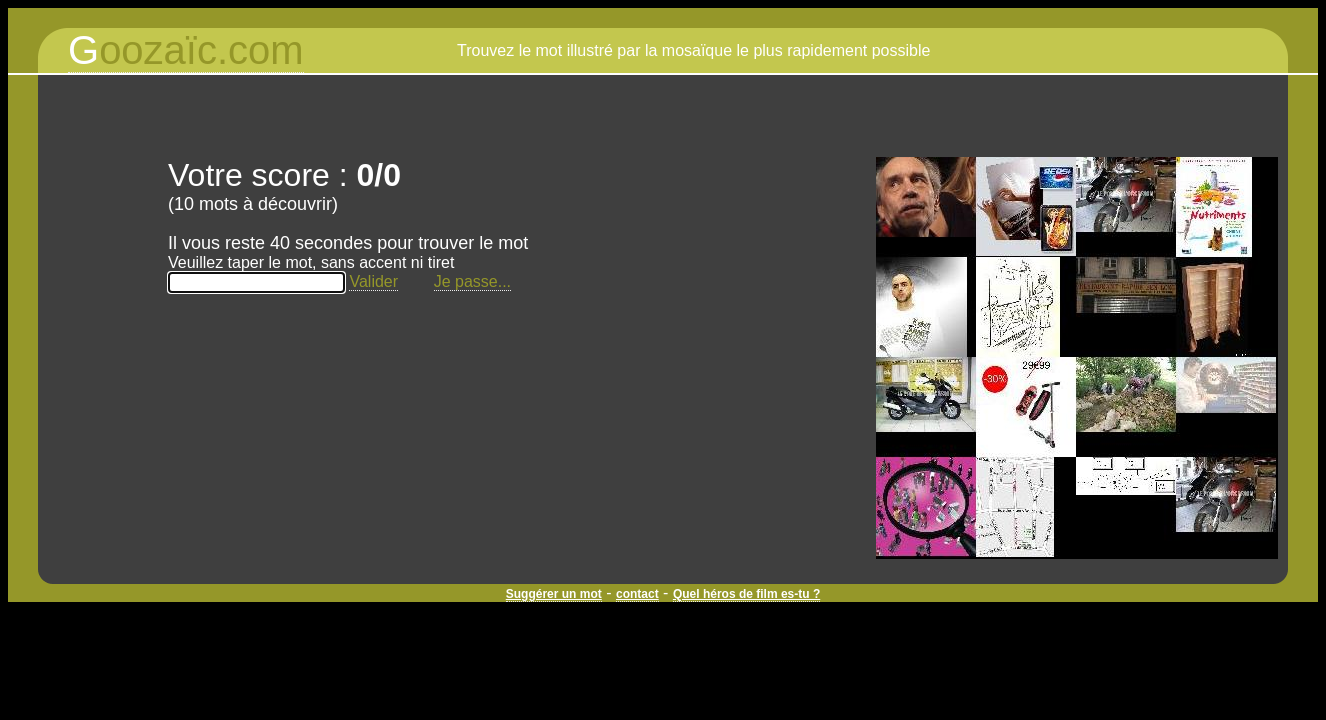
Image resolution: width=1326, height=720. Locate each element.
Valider (373, 281)
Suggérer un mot (554, 594)
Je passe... (472, 281)
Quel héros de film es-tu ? (746, 594)
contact (637, 594)
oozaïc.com (186, 50)
